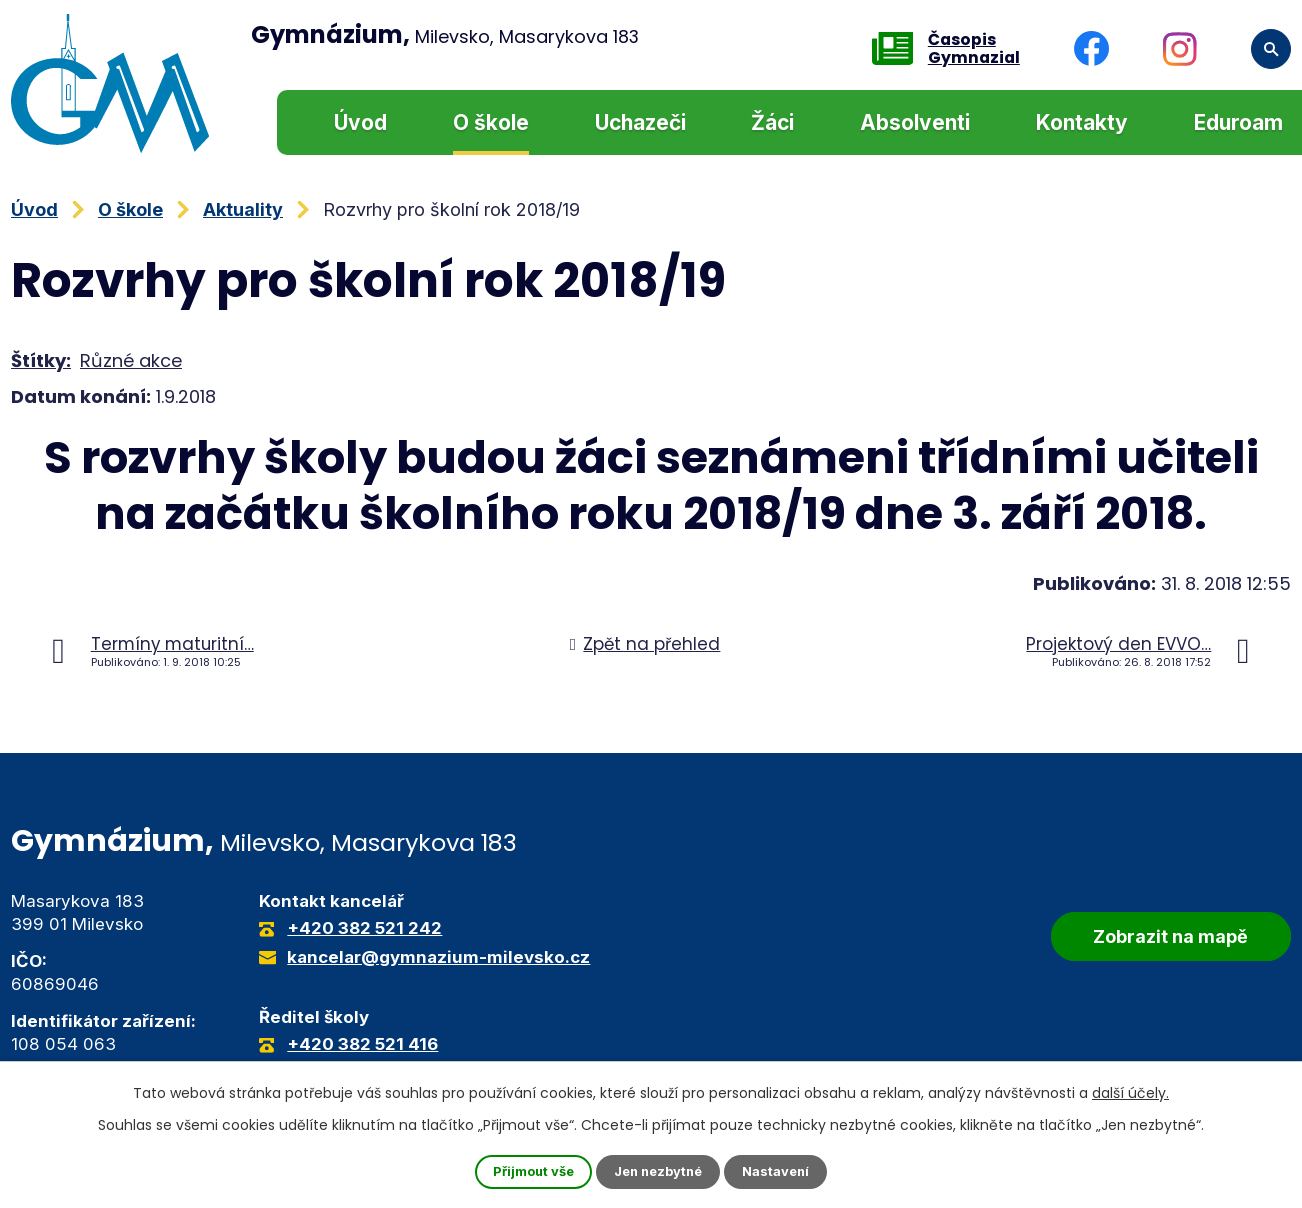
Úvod (360, 122)
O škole (491, 122)
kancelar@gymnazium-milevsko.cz (438, 957)
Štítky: (41, 360)
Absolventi (915, 122)
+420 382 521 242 (364, 928)
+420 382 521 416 (362, 1044)
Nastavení (785, 1171)
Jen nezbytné (659, 1171)
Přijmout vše (526, 1171)
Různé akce (131, 360)
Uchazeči (640, 122)
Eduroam (1238, 122)
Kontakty (1082, 122)
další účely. (1130, 1091)
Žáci (772, 122)
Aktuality (243, 209)
